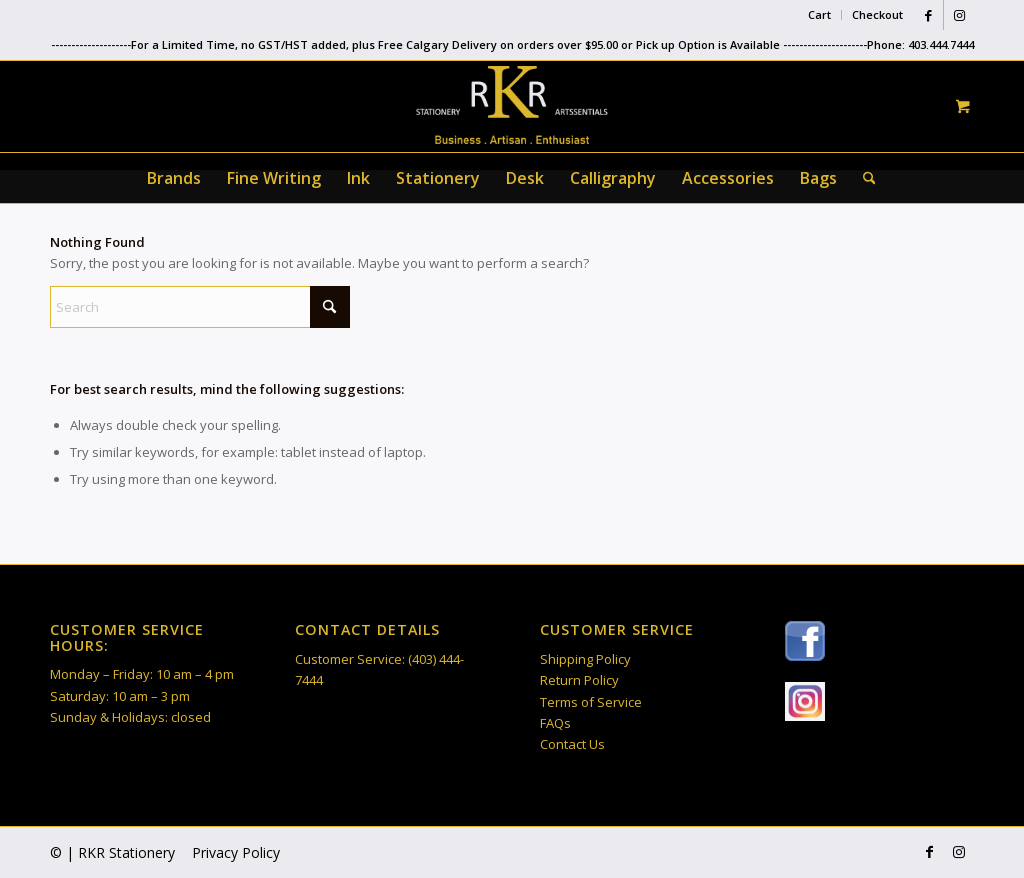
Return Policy (579, 680)
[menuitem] (820, 15)
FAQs (555, 723)
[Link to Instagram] (959, 15)
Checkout (877, 14)
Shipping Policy (585, 659)
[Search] (863, 178)
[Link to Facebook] (928, 15)
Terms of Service (591, 702)
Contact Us (572, 744)
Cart (819, 14)
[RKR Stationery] (512, 105)
